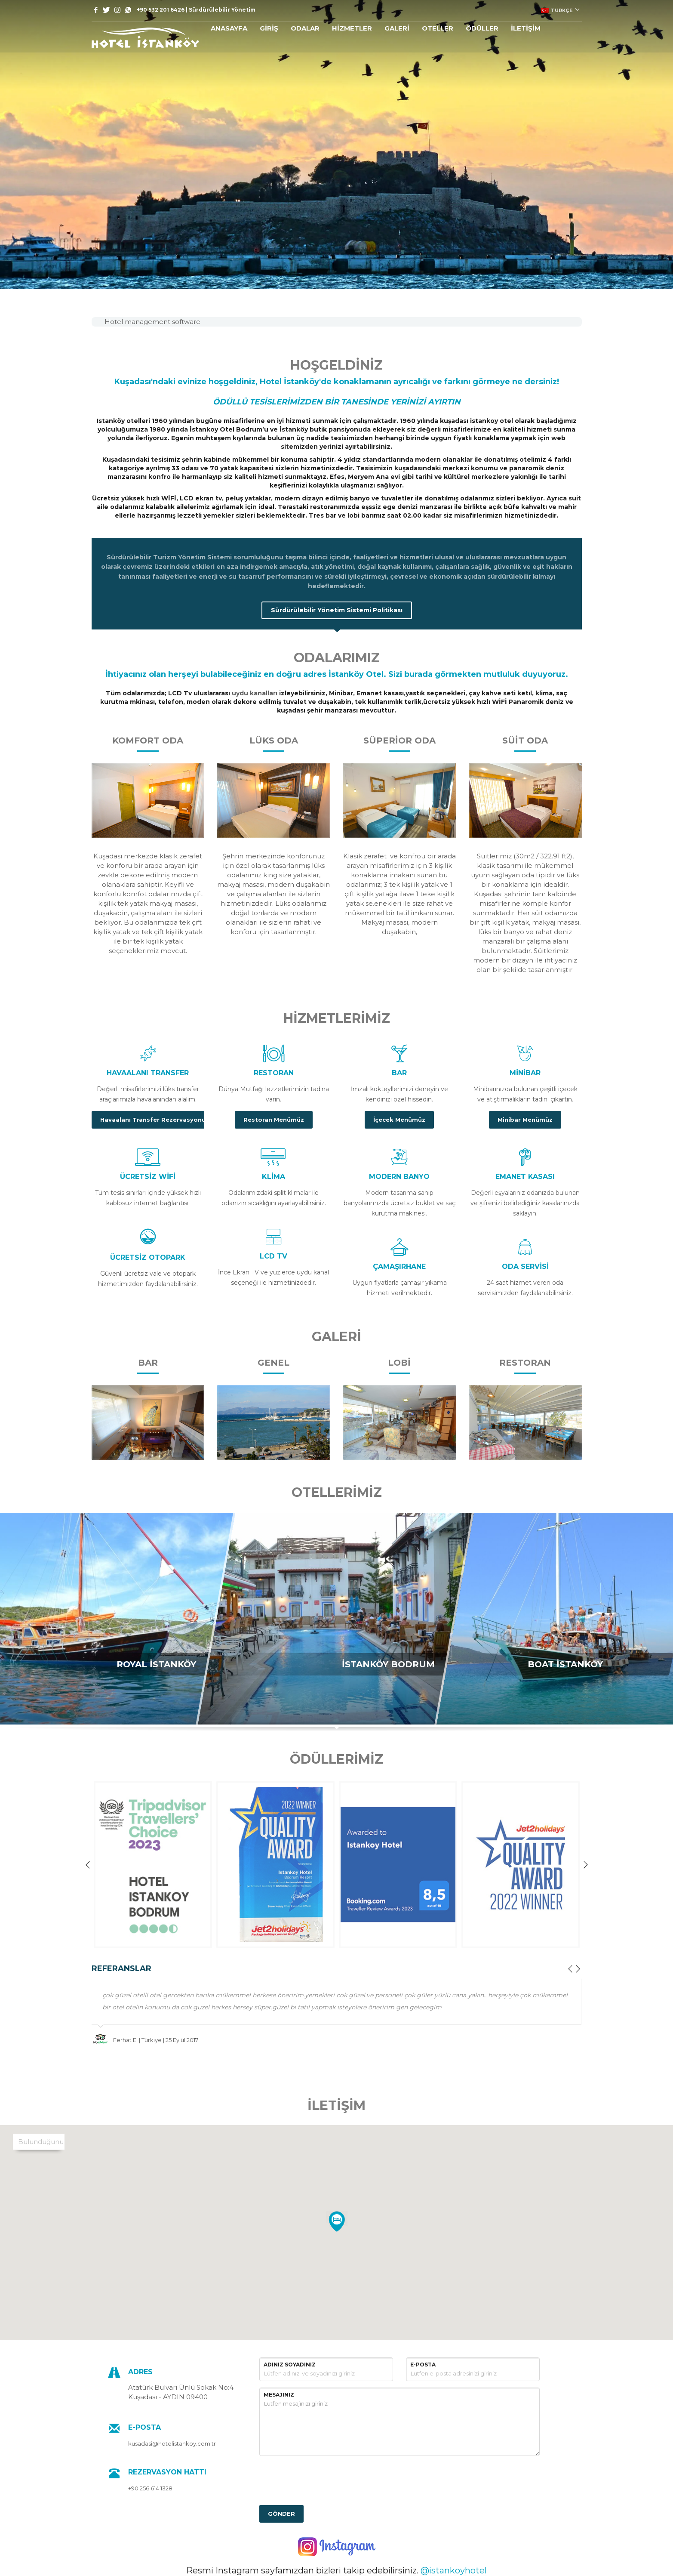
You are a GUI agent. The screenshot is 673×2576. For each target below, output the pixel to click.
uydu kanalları (254, 693)
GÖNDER (281, 2513)
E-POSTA (423, 2364)
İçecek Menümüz (399, 1119)
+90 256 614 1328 (150, 2488)
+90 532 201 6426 (160, 9)
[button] (336, 2222)
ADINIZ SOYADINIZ (290, 2364)
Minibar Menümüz (525, 1119)
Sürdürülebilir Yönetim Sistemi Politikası (337, 610)
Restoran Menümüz (273, 1119)
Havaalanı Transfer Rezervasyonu (153, 1119)
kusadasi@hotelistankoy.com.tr (172, 2443)
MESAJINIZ (279, 2394)
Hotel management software (152, 322)
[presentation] (324, 2479)
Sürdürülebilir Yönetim (222, 9)
